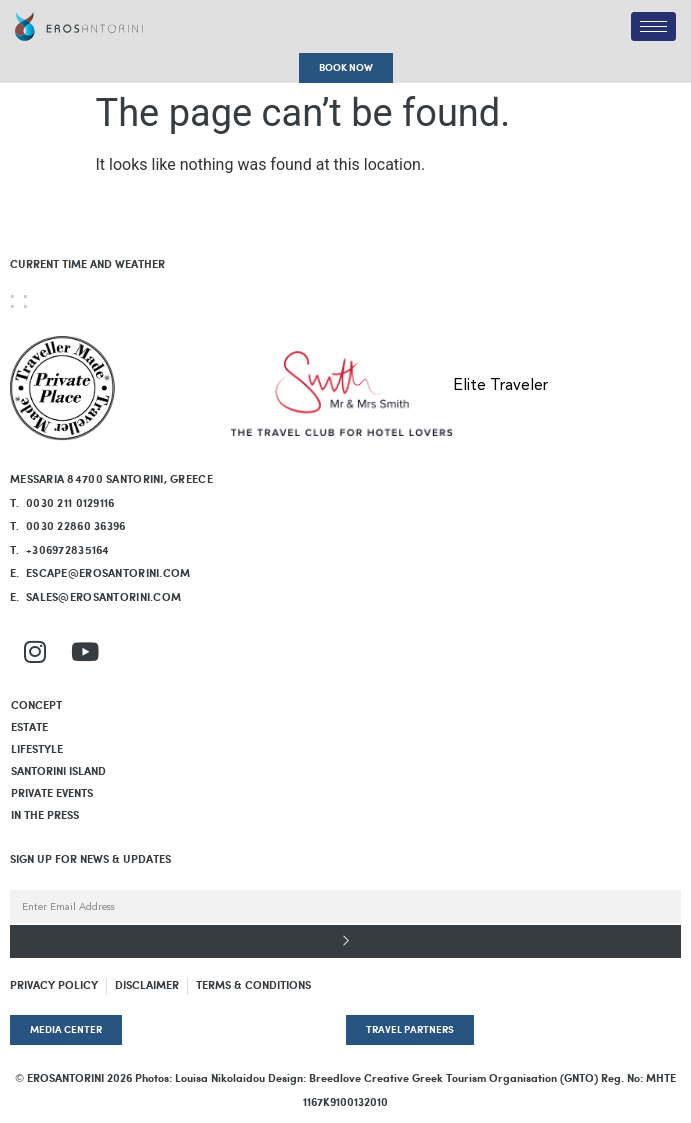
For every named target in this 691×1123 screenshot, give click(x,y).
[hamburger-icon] (653, 26)
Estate (29, 728)
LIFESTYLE (37, 750)
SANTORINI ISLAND (58, 772)
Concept (36, 706)
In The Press (45, 816)
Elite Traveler (500, 386)
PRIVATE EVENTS (52, 794)
